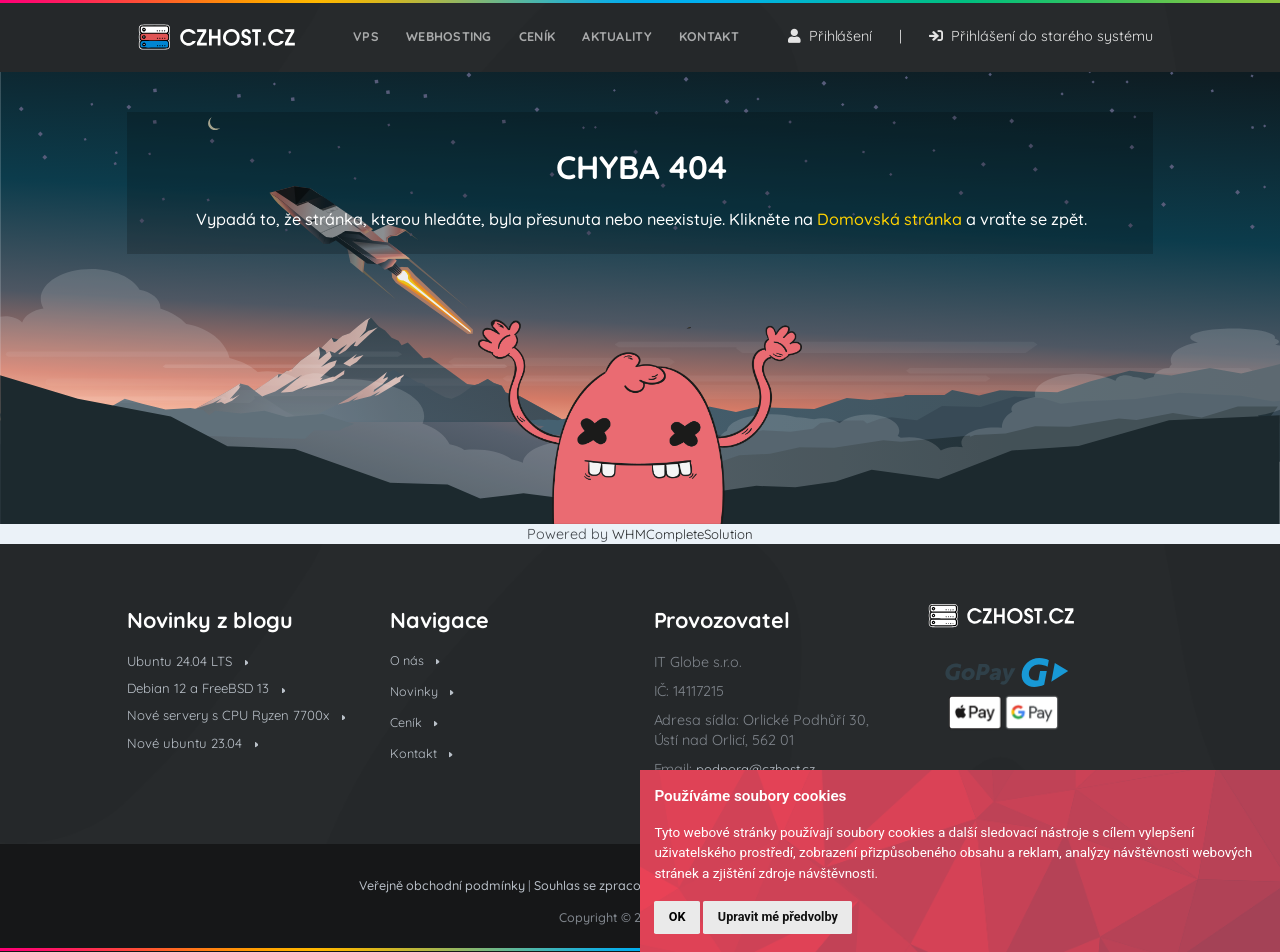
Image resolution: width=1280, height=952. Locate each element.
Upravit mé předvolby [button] (778, 916)
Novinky (425, 695)
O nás (418, 662)
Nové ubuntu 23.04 (197, 769)
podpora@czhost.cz (763, 769)
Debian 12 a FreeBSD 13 (212, 691)
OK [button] (677, 916)
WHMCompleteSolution (682, 534)
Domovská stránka (889, 219)
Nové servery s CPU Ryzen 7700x (238, 728)
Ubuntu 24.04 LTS (193, 662)
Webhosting (453, 42)
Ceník (537, 42)
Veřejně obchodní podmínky (442, 885)
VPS (374, 42)
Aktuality (613, 42)
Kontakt (701, 42)
